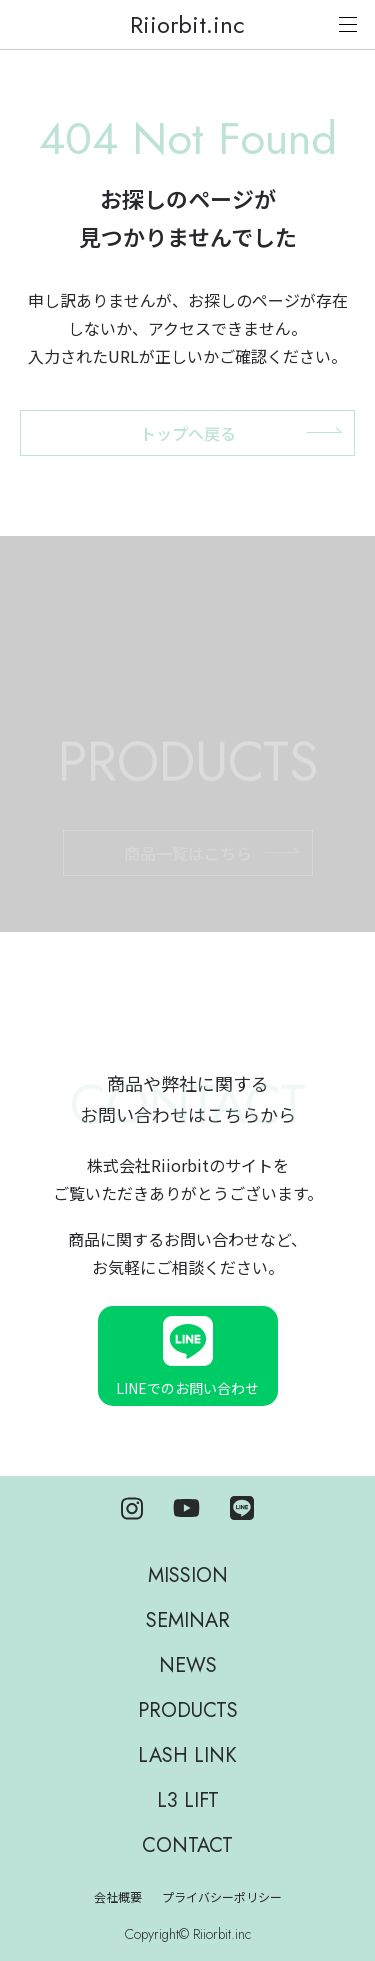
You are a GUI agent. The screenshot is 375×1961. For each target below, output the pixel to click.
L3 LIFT (188, 1800)
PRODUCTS (188, 1710)
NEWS (188, 1665)
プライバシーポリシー (222, 1898)
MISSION (188, 1575)
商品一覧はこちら (188, 873)
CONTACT (187, 1845)
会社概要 (118, 1898)
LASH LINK (187, 1755)
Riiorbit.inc (187, 24)
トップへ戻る (188, 433)
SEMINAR (188, 1620)
